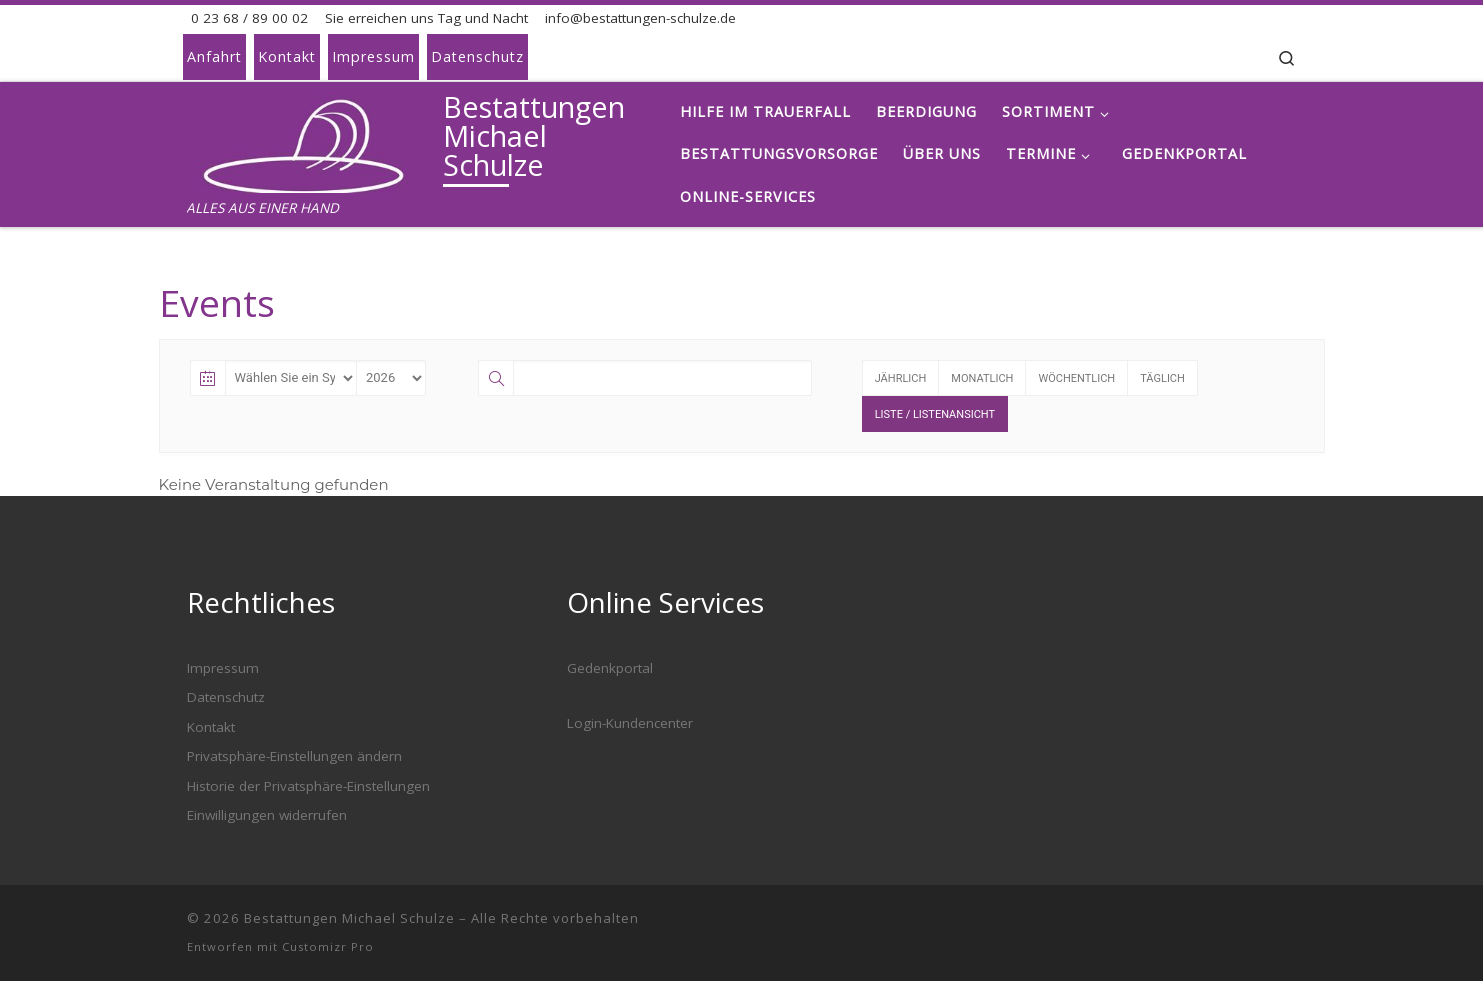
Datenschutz (226, 697)
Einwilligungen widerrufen (267, 815)
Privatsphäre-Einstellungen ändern (294, 756)
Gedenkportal (610, 668)
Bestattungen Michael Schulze (349, 918)
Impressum (223, 668)
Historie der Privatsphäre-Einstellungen (308, 786)
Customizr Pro (328, 946)
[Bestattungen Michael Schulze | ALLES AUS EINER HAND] (311, 138)
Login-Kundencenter (630, 723)
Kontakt (211, 727)
